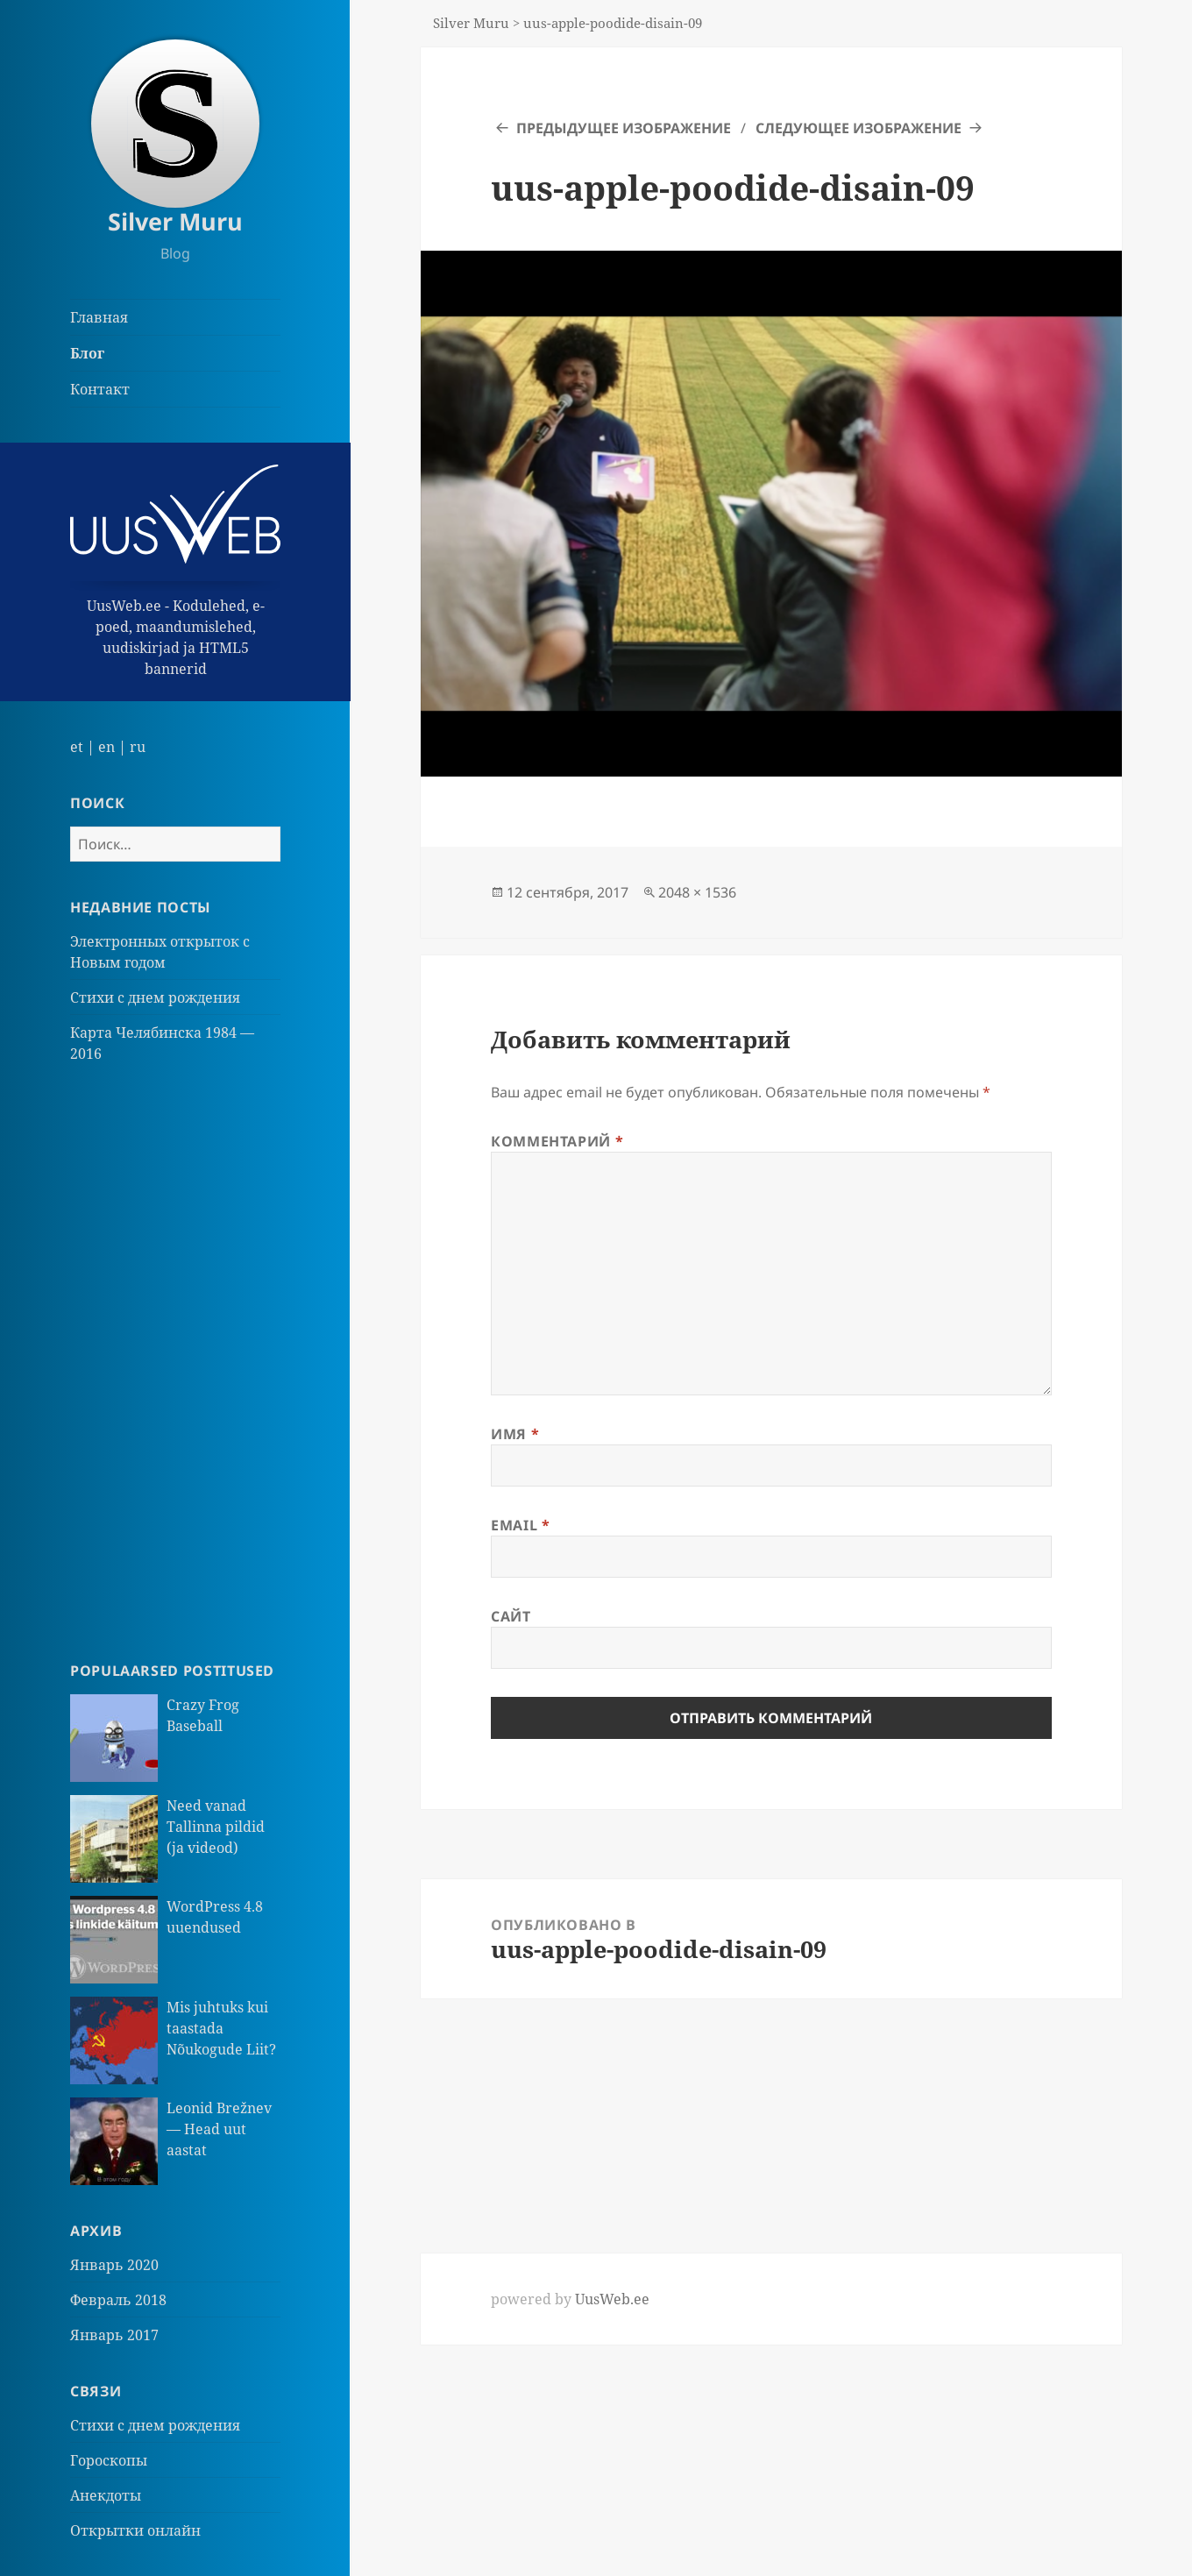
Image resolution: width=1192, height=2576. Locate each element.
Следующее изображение (858, 128)
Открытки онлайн (135, 2530)
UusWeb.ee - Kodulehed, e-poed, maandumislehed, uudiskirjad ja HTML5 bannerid (175, 571)
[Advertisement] (175, 1362)
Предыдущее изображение (623, 128)
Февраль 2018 (118, 2300)
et (76, 746)
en (106, 746)
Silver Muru (175, 221)
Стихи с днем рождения (155, 997)
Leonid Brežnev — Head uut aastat (219, 2129)
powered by (570, 2299)
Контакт (100, 389)
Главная (99, 317)
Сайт (511, 1616)
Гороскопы (108, 2460)
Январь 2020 (114, 2264)
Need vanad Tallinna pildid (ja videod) (216, 1826)
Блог (87, 353)
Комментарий (557, 1141)
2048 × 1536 (697, 892)
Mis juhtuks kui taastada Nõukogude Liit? (221, 2028)
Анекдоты (105, 2495)
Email (520, 1525)
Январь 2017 (114, 2335)
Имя (515, 1434)
